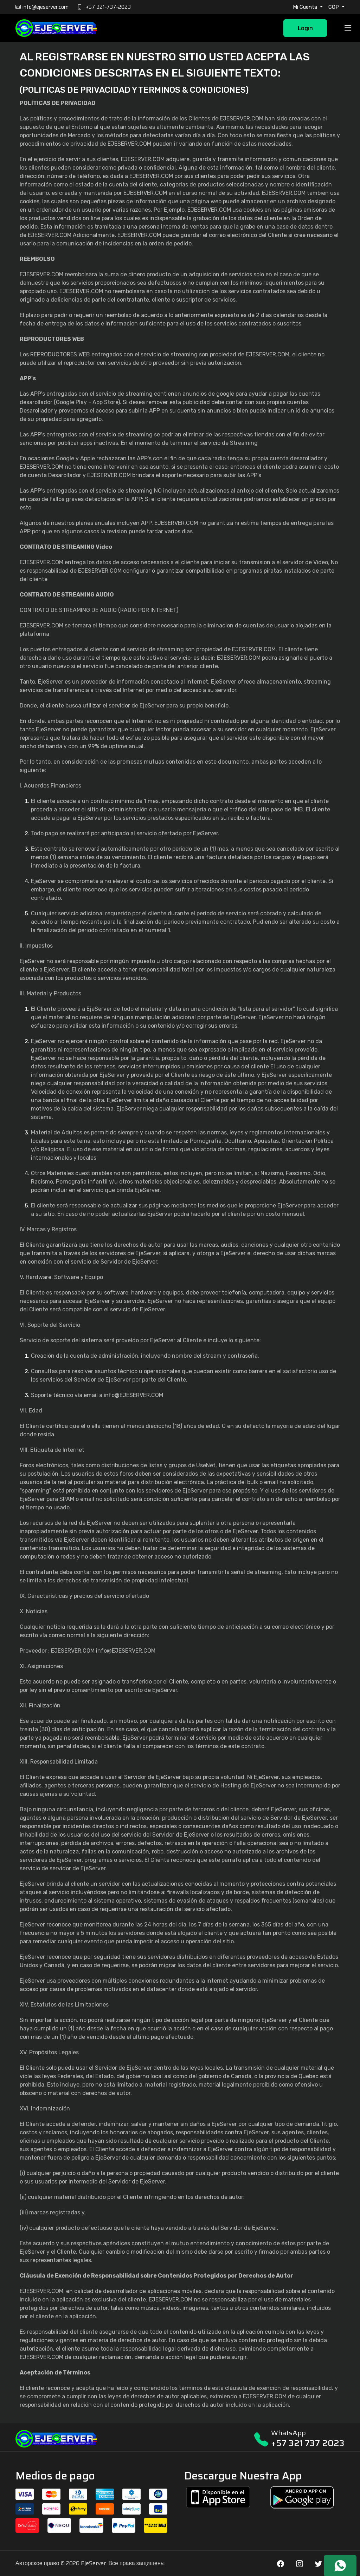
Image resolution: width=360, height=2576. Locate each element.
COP (334, 7)
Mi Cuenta (306, 7)
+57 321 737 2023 (308, 2443)
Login (305, 28)
